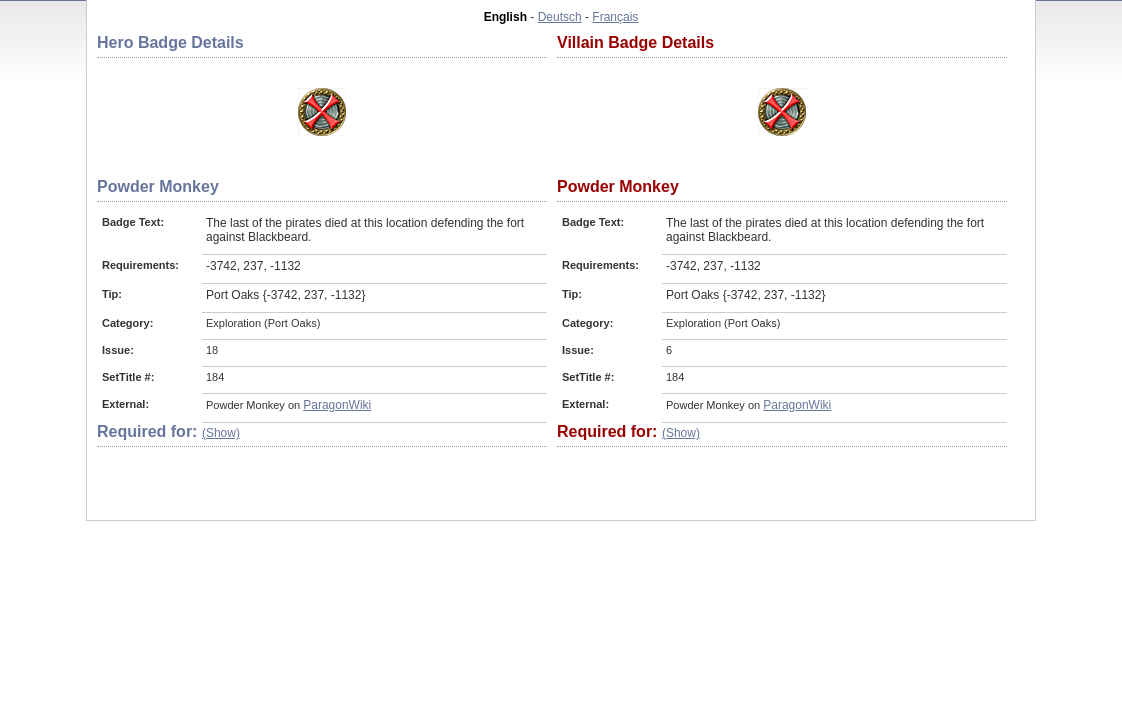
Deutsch (560, 17)
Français (615, 17)
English (505, 17)
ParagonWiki (337, 405)
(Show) (221, 433)
